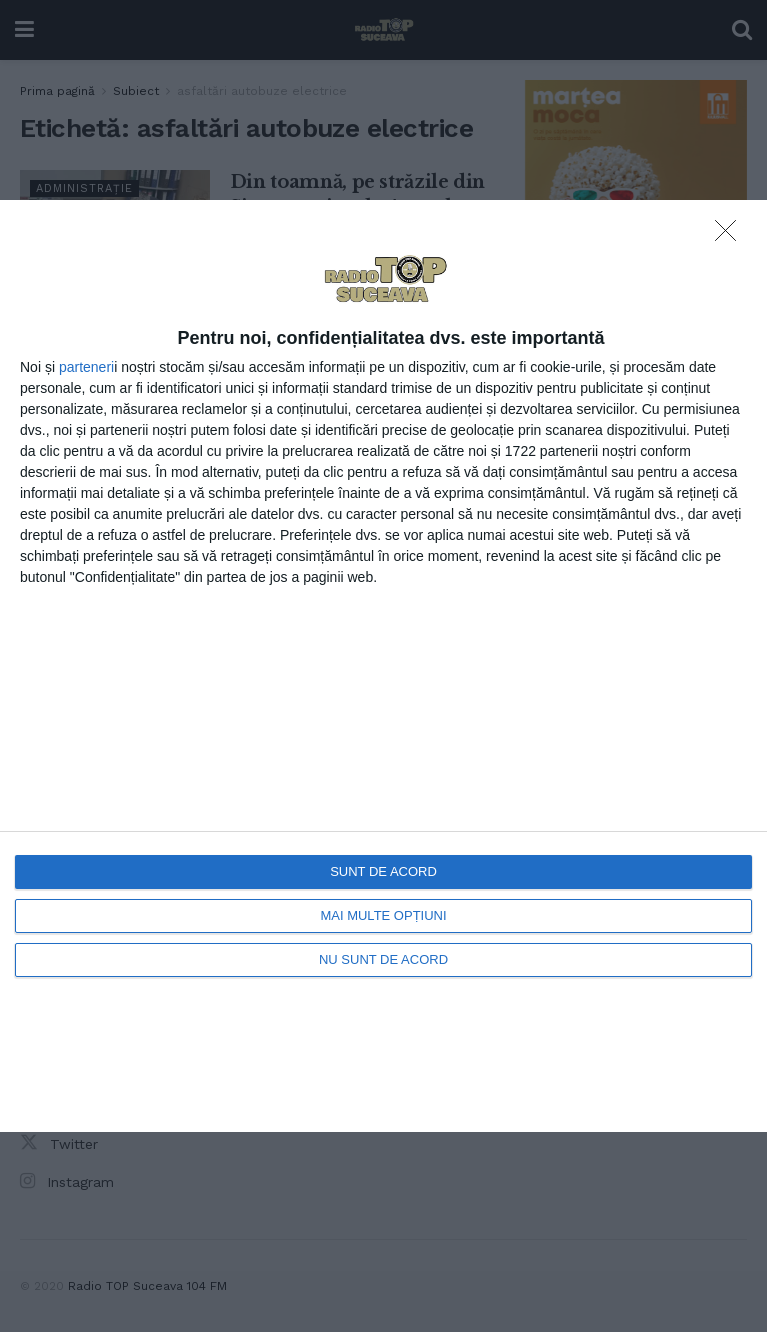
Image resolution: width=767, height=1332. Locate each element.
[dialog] (383, 666)
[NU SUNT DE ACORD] (731, 236)
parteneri (86, 367)
